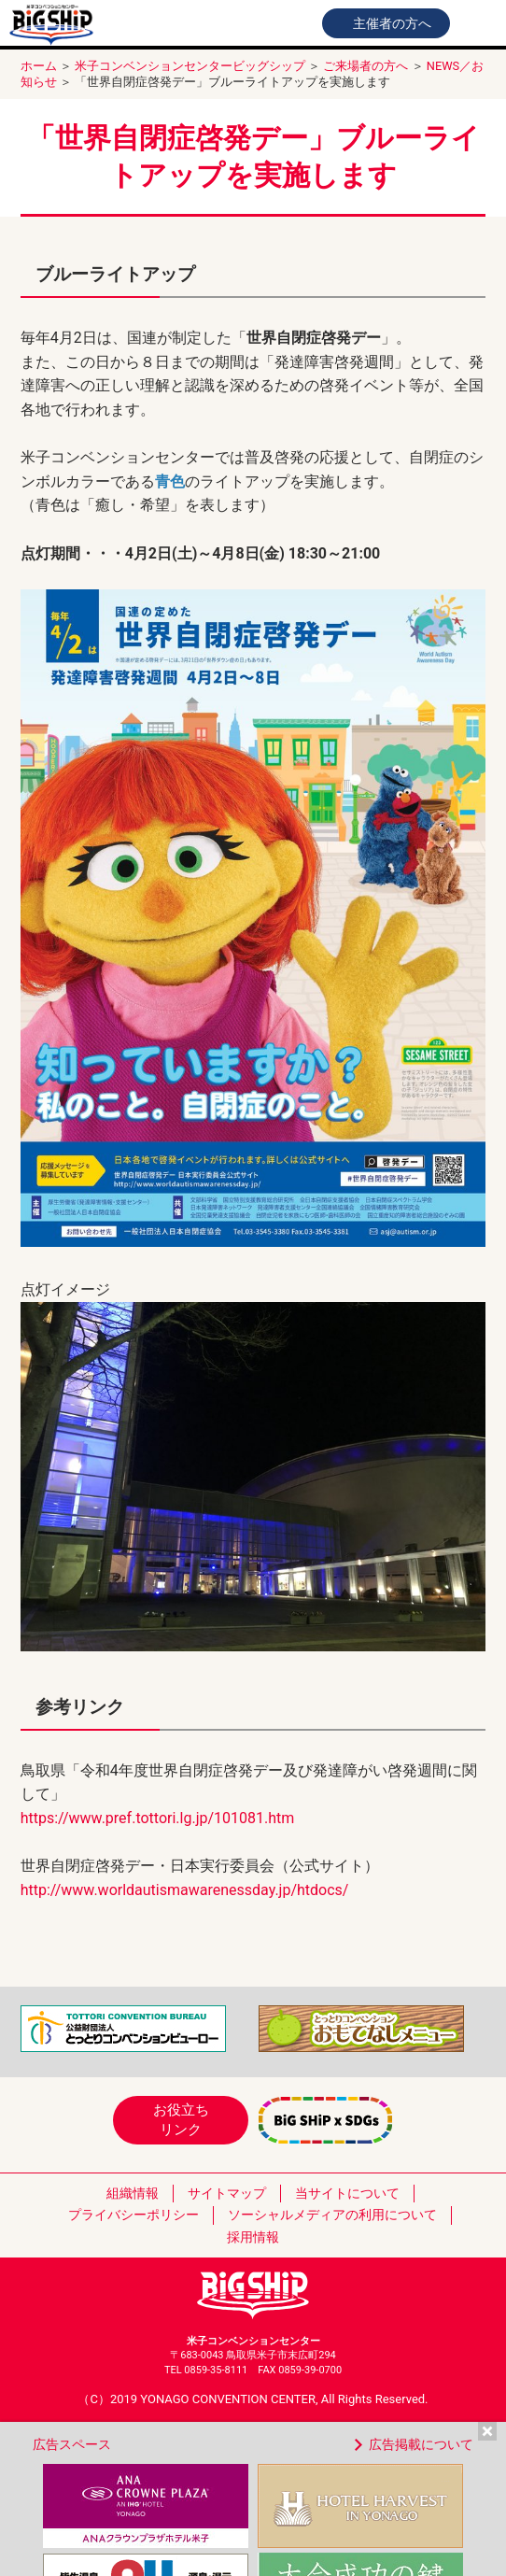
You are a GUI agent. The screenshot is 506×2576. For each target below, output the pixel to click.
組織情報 (132, 2193)
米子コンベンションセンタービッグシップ (190, 66)
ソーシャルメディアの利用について (332, 2214)
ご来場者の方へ (365, 66)
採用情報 (253, 2236)
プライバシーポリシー (133, 2214)
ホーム (39, 66)
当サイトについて (347, 2193)
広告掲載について (421, 2444)
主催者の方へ (392, 23)
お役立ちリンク (181, 2120)
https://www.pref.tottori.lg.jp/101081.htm (158, 1818)
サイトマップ (227, 2193)
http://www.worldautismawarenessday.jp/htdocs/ (185, 1890)
